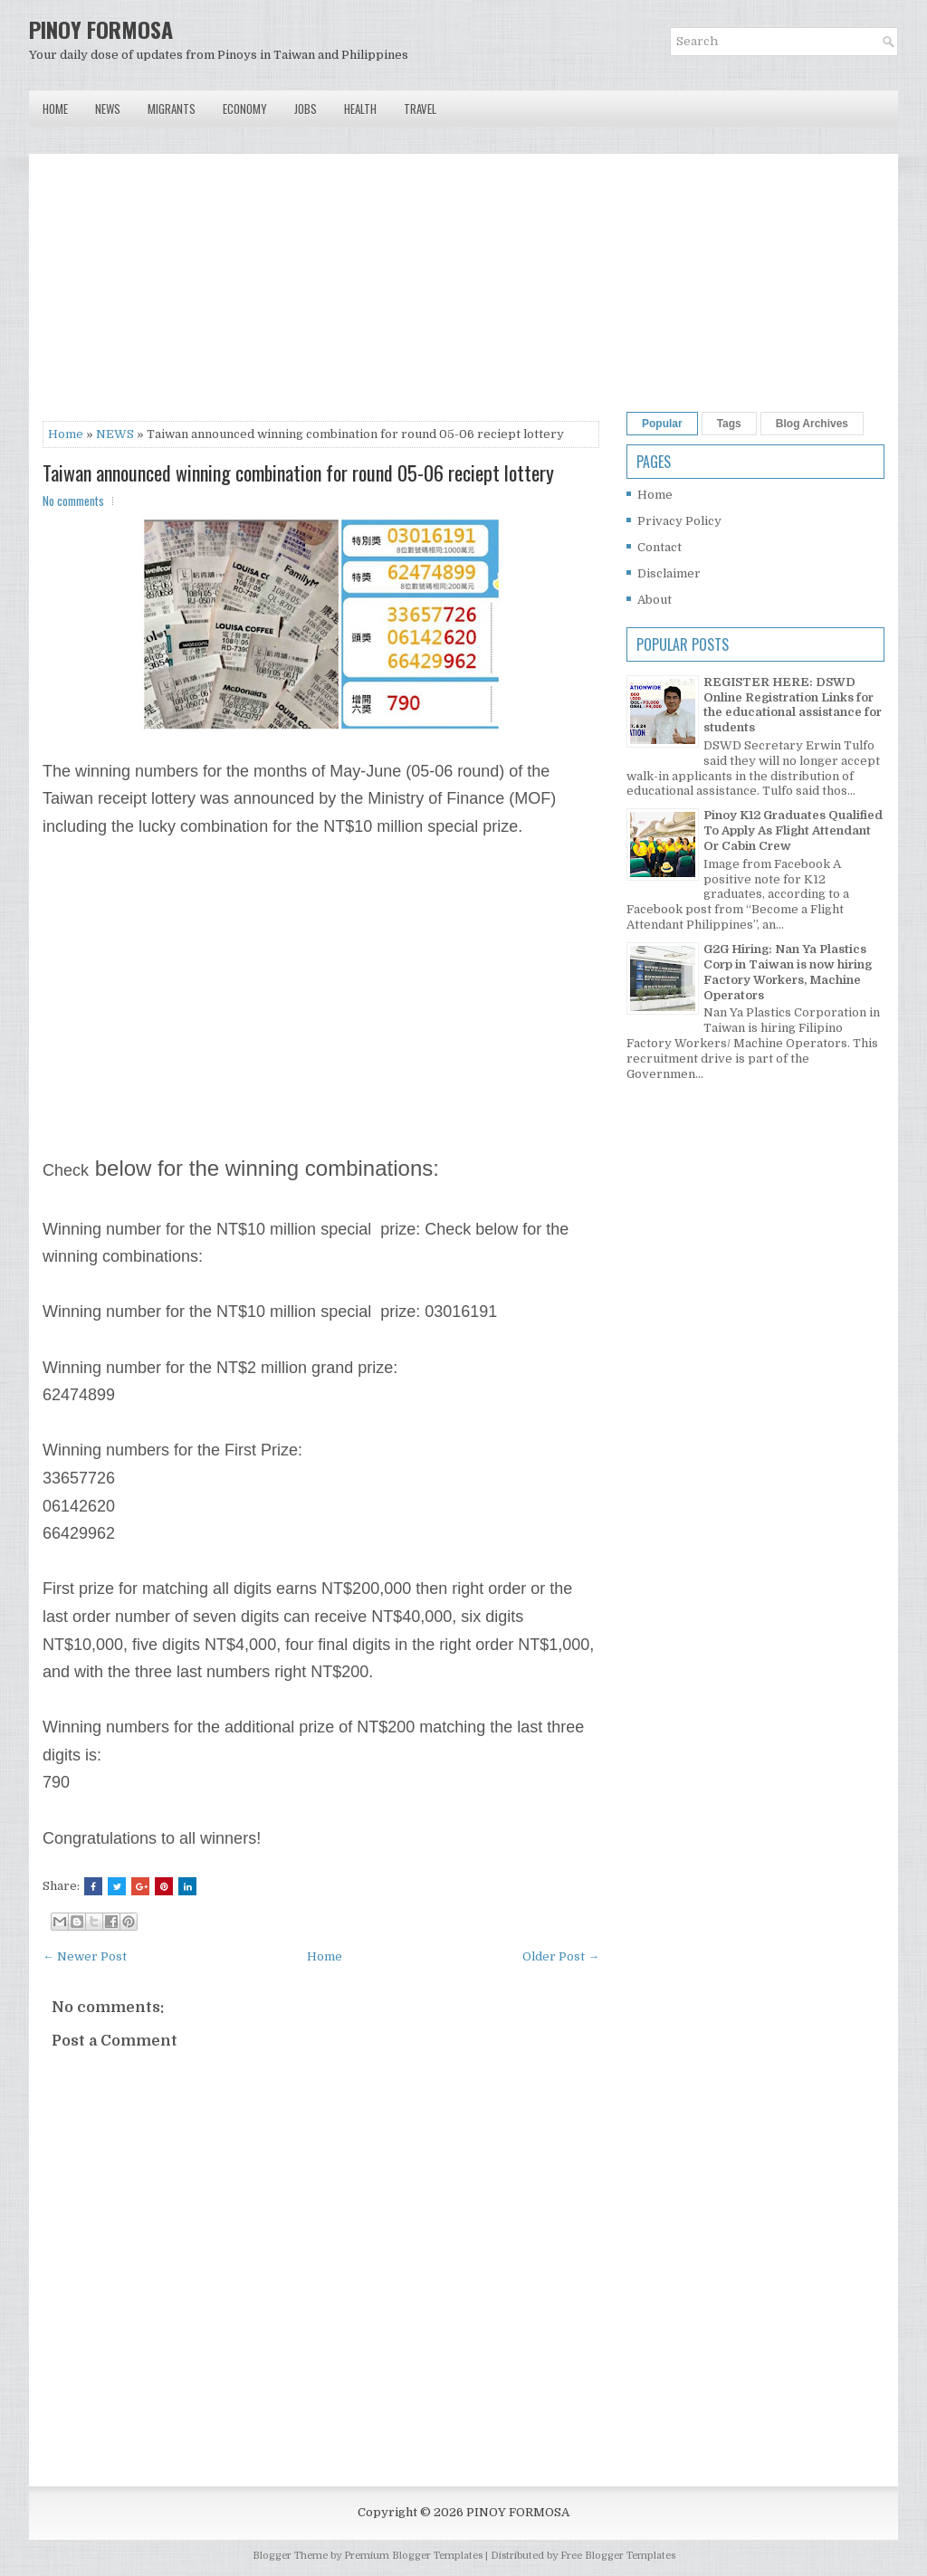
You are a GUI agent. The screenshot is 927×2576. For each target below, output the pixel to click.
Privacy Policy (679, 521)
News (107, 109)
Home (55, 109)
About (654, 599)
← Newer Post (85, 1956)
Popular (662, 423)
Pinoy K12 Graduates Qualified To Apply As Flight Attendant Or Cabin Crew (793, 830)
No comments (73, 500)
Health (360, 109)
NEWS (115, 434)
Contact (659, 547)
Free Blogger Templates (617, 2556)
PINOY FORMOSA (101, 29)
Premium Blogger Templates (413, 2556)
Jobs (305, 109)
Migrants (172, 109)
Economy (245, 109)
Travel (420, 109)
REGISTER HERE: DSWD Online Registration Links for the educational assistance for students (792, 705)
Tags (729, 423)
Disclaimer (669, 573)
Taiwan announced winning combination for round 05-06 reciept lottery (298, 472)
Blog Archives (812, 423)
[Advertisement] (321, 294)
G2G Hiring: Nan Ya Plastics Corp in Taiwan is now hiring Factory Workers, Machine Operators (787, 972)
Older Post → (560, 1956)
